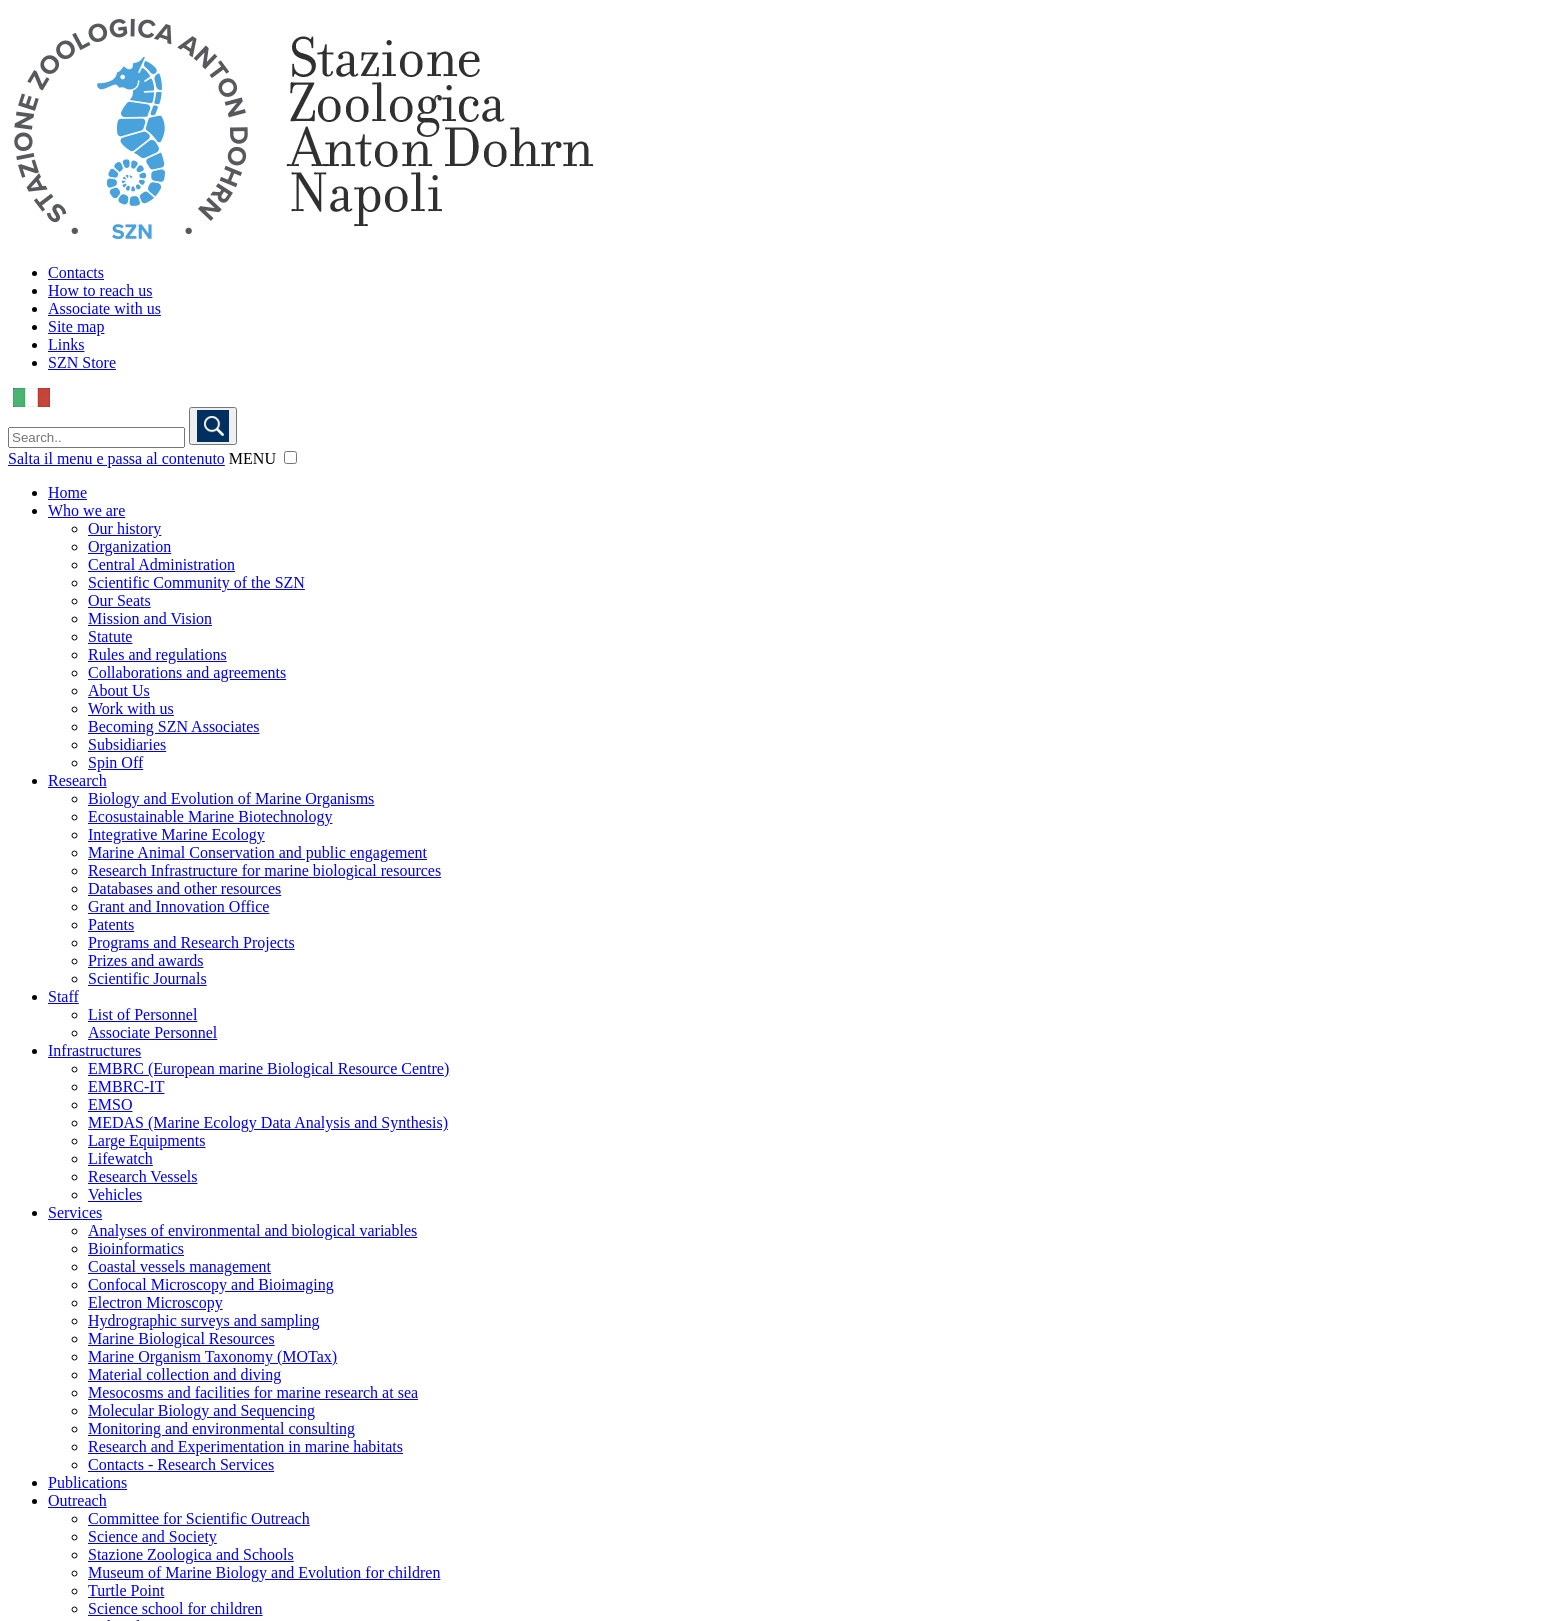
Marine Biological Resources (181, 1338)
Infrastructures (94, 1050)
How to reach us (100, 290)
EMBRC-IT (126, 1086)
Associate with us (104, 308)
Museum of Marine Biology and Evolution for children (264, 1572)
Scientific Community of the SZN (196, 582)
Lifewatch (120, 1158)
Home (67, 492)
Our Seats (119, 600)
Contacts (76, 272)
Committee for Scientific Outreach (199, 1518)
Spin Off (115, 762)
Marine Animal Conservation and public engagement (257, 852)
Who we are (86, 510)
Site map (76, 326)
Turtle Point (126, 1590)
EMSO (110, 1104)
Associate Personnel (152, 1032)
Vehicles (115, 1194)
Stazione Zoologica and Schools (191, 1554)
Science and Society (152, 1536)
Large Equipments (146, 1140)
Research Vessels (142, 1176)
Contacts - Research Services (181, 1464)
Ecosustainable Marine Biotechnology (210, 816)
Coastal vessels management (179, 1266)
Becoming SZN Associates (174, 726)
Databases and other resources (184, 888)
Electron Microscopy (155, 1302)
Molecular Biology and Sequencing (201, 1410)
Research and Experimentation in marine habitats (245, 1446)
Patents (111, 924)
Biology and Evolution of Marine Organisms (231, 798)
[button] (290, 457)
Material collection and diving (184, 1374)
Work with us (131, 708)
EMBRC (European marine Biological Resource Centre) (268, 1068)
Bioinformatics (136, 1248)
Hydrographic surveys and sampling (204, 1320)
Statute (110, 636)
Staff (63, 996)
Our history (124, 528)
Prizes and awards (146, 960)
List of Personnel (142, 1014)
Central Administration (161, 564)
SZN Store (82, 362)
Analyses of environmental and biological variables (252, 1230)
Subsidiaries (127, 744)
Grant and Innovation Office (178, 906)
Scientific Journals (147, 978)
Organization (129, 546)
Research (77, 780)
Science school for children (175, 1608)
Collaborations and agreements (187, 672)
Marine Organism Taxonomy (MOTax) (212, 1356)
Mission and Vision (150, 618)
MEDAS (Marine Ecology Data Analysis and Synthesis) (268, 1122)
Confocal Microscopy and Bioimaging (211, 1284)
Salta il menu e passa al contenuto (116, 458)
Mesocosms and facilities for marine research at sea (253, 1392)
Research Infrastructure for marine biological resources (264, 870)
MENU (252, 458)
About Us (119, 690)
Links (66, 344)
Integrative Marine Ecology (176, 834)
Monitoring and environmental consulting (221, 1428)
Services (75, 1212)
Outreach (77, 1500)
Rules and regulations (157, 654)
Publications (87, 1482)
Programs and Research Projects (191, 942)
